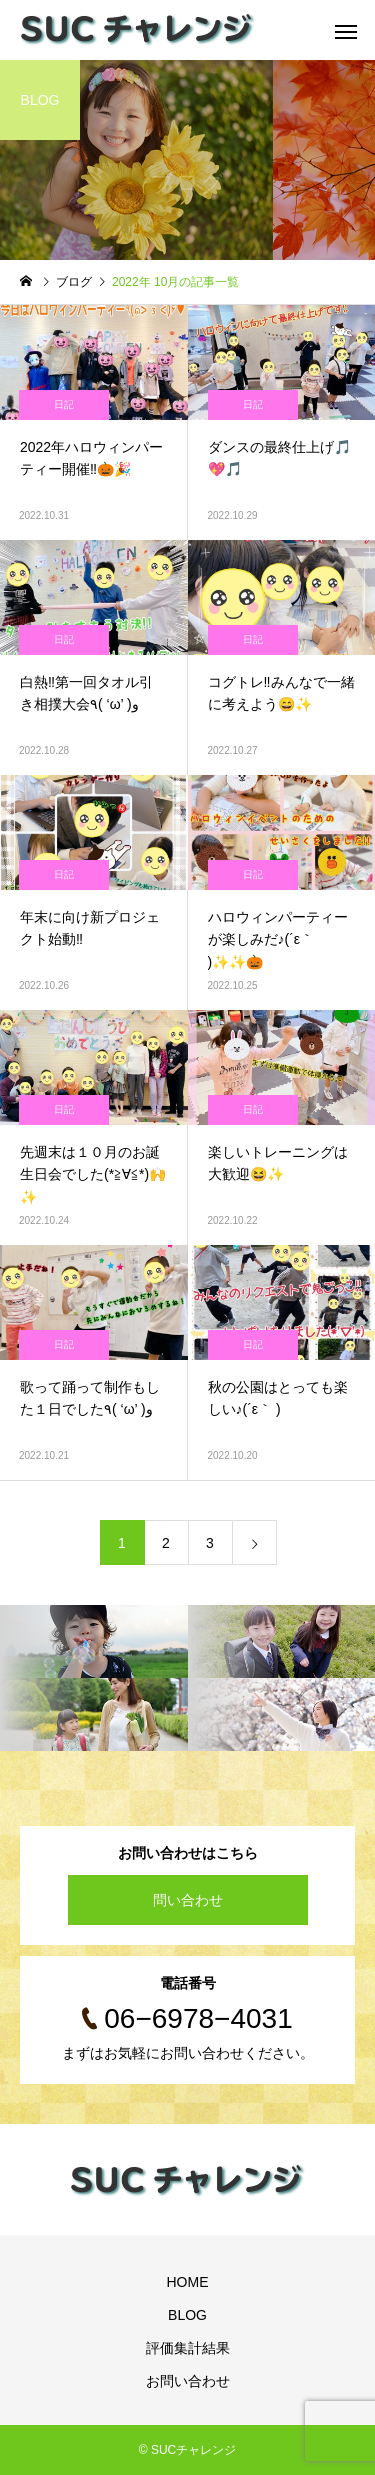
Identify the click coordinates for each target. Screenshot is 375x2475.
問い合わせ (188, 1900)
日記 (64, 404)
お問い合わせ (188, 2381)
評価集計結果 (188, 2348)
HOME (188, 2282)
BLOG (187, 2315)
